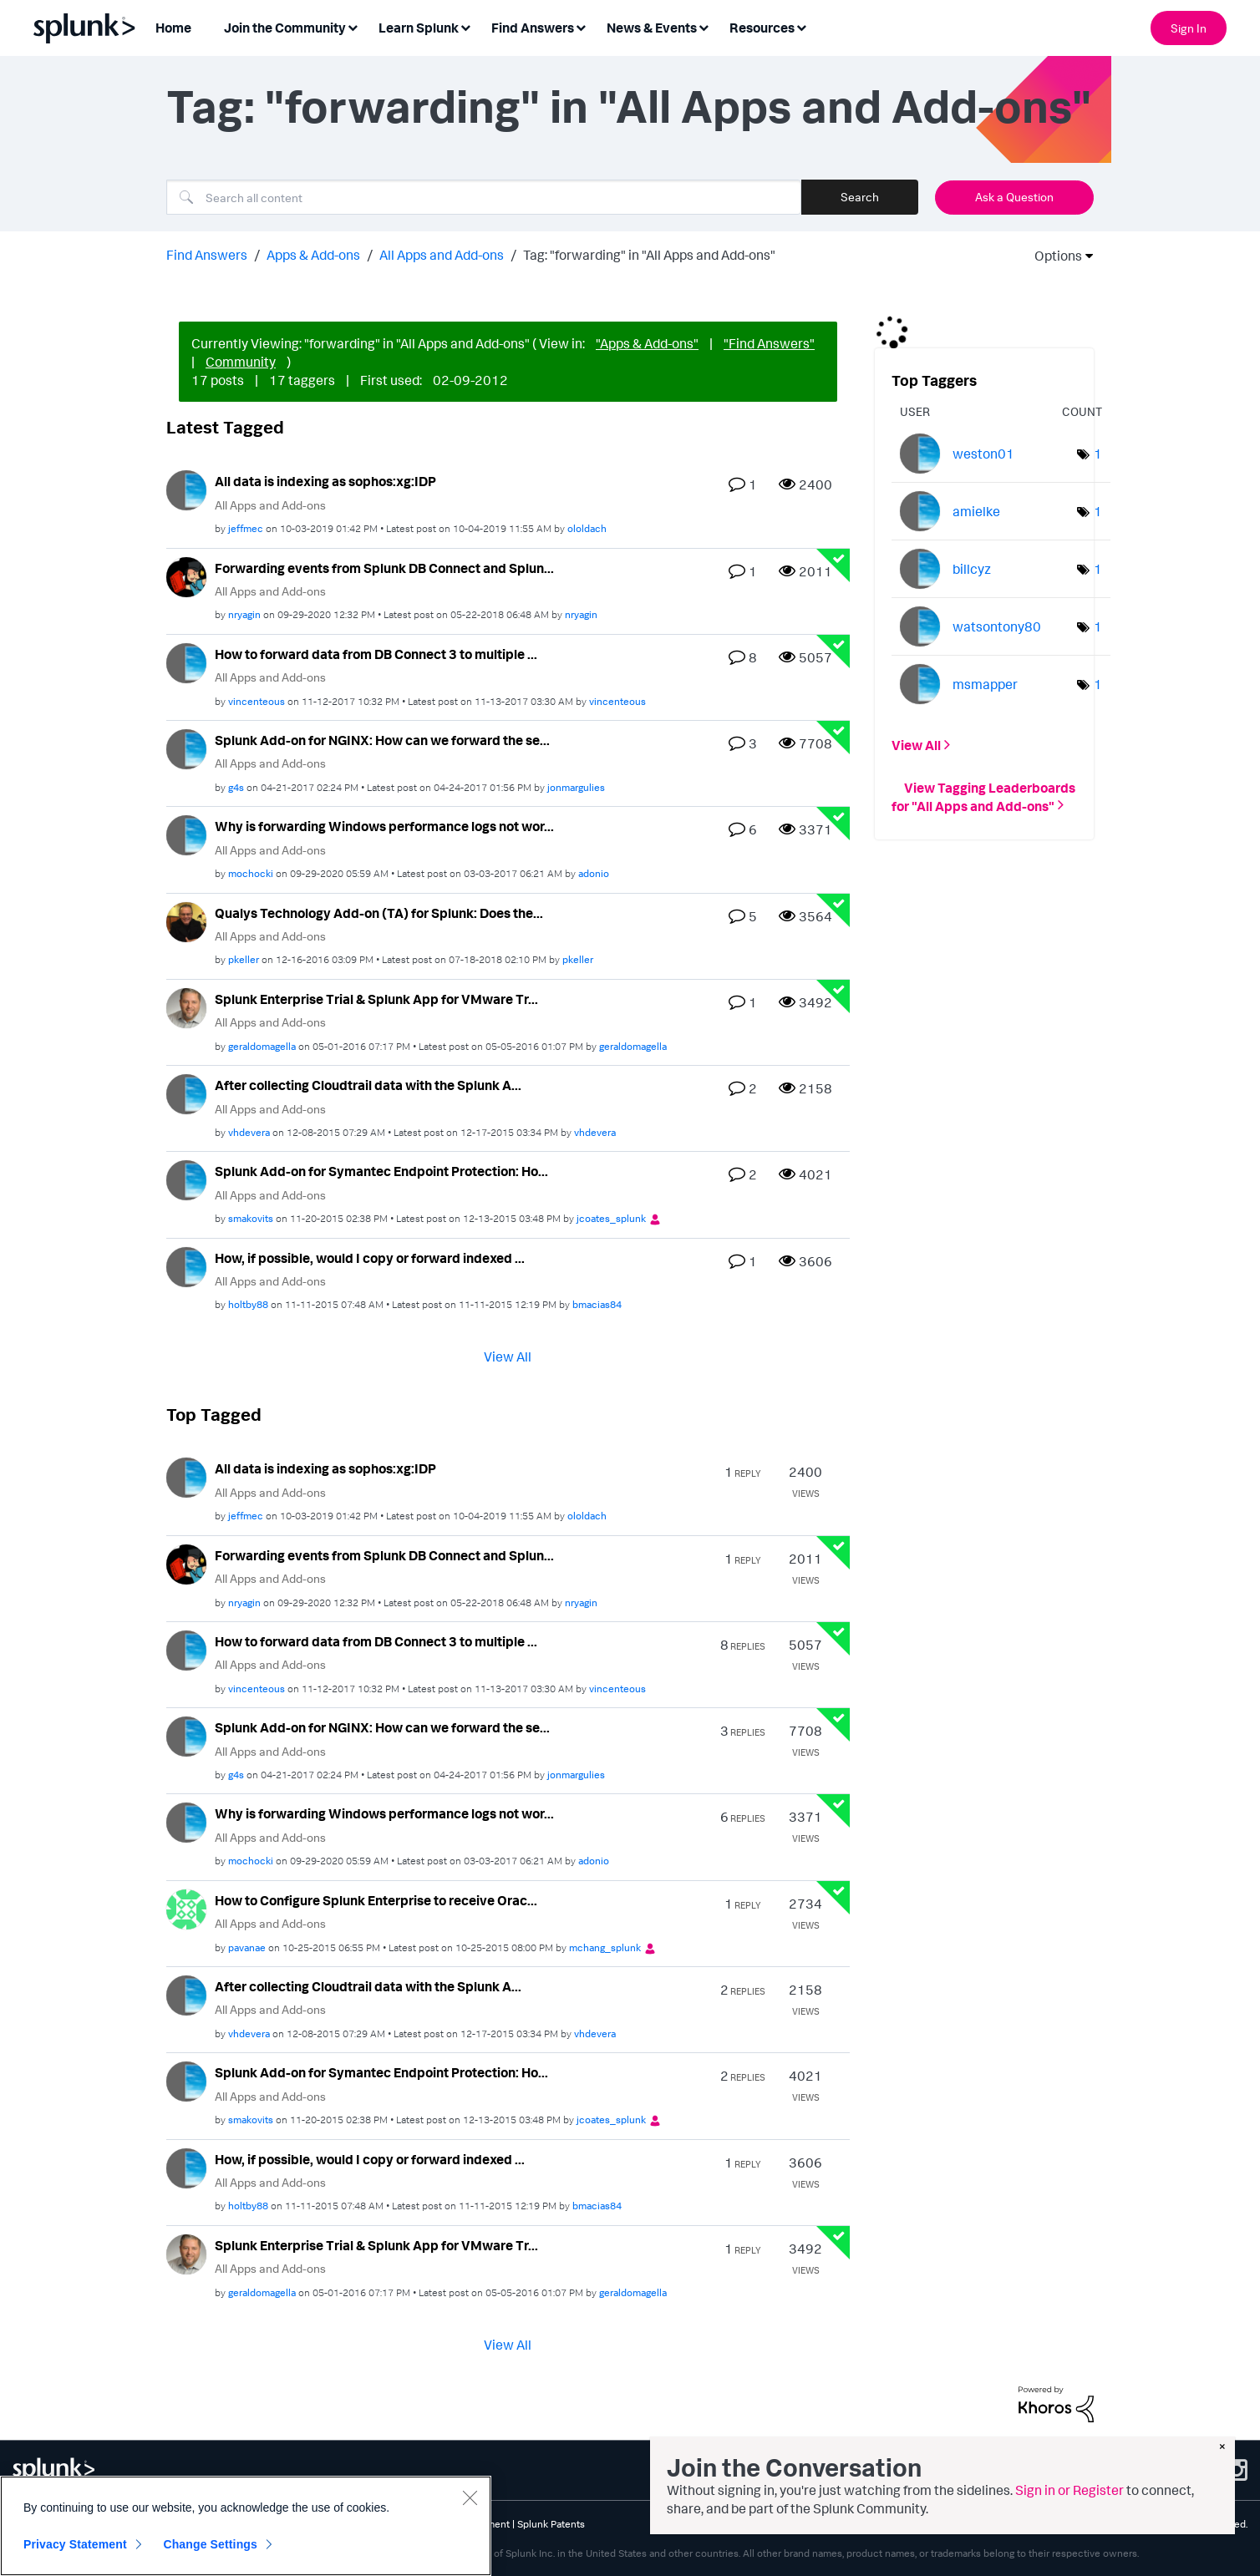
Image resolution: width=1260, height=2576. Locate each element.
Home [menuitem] (173, 27)
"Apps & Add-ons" (647, 343)
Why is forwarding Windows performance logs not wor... (384, 826)
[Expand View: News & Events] (703, 26)
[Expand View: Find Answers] (580, 26)
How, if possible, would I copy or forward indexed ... (370, 1258)
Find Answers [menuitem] (532, 27)
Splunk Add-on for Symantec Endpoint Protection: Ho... (381, 1171)
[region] (245, 2526)
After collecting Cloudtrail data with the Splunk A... (368, 1085)
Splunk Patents (551, 2524)
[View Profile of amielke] (976, 511)
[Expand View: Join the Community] (352, 26)
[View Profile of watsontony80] (997, 626)
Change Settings (210, 2544)
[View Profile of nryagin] (244, 614)
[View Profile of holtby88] (248, 1304)
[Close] (469, 2497)
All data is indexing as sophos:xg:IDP (325, 481)
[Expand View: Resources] (801, 26)
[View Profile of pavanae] (247, 1947)
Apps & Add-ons (313, 254)
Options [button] (1052, 255)
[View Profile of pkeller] (243, 959)
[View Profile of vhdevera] (249, 1132)
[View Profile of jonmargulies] (576, 787)
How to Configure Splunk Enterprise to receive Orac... (376, 1900)
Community (241, 361)
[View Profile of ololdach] (587, 528)
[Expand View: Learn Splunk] (465, 26)
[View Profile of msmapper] (985, 684)
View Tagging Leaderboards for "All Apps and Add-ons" (983, 796)
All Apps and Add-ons (441, 254)
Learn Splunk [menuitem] (419, 27)
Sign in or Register (1069, 2490)
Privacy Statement (75, 2544)
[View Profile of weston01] (983, 453)
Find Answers (206, 254)
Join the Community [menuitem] (285, 27)
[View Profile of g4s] (236, 787)
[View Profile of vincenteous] (256, 701)
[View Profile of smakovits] (250, 1218)
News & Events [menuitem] (652, 27)
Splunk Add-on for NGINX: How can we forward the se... (382, 740)
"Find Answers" (769, 343)
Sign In (1189, 28)
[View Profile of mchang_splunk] (605, 1947)
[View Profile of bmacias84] (597, 1304)
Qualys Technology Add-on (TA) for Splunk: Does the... (379, 913)
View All (507, 1356)
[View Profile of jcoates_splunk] (611, 1218)
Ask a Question (1014, 197)
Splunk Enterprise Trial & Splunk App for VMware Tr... (376, 999)
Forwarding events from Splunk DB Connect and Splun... (384, 568)
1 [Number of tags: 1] (1098, 453)
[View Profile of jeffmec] (245, 528)
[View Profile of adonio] (593, 873)
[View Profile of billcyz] (972, 568)
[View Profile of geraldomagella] (262, 1046)
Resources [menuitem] (762, 27)
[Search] (483, 197)
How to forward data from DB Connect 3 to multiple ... (376, 654)
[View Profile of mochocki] (250, 873)
